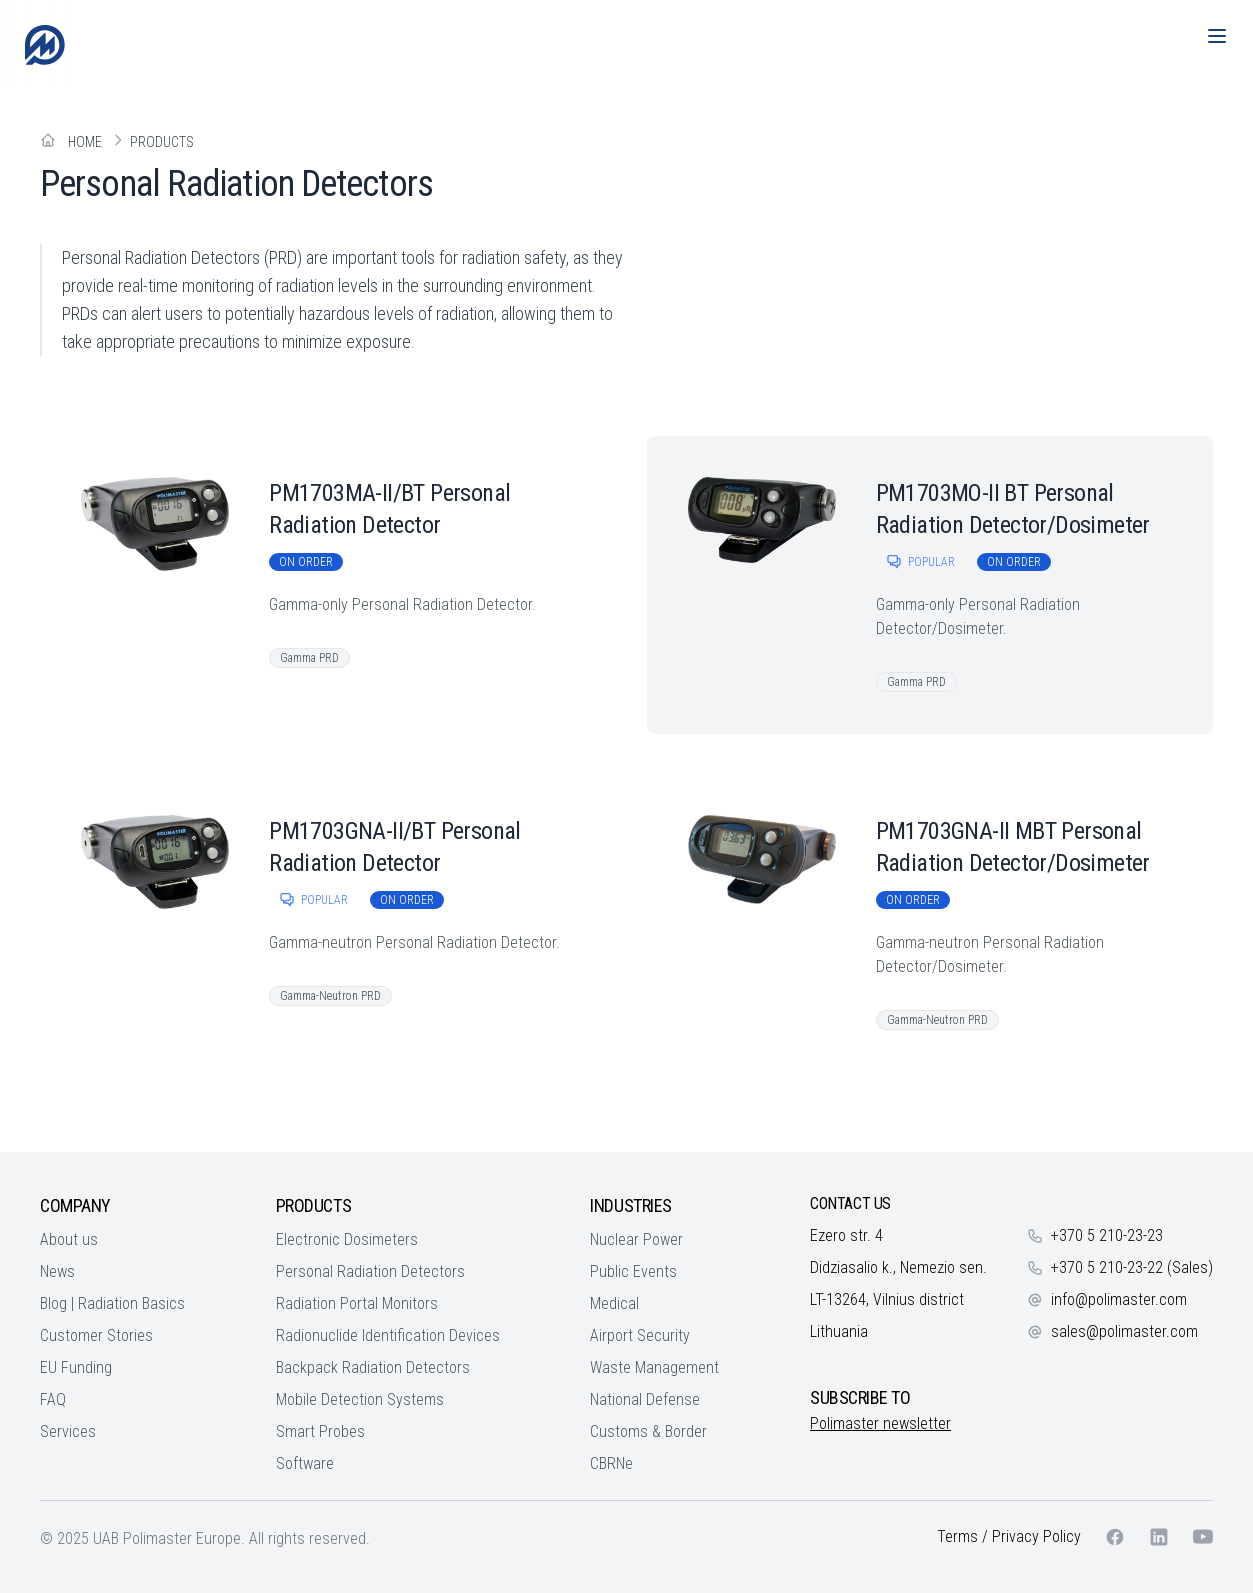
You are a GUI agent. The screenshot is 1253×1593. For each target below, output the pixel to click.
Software (305, 1463)
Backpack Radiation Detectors (373, 1367)
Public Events (633, 1271)
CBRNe (611, 1463)
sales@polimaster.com (1124, 1331)
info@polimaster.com (1119, 1299)
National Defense (645, 1399)
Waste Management (654, 1367)
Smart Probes (320, 1431)
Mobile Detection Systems (360, 1399)
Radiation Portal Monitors (357, 1303)
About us (69, 1239)
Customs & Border (648, 1431)
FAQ (53, 1399)
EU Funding (76, 1367)
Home (85, 142)
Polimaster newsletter (880, 1423)
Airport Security (640, 1335)
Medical (614, 1303)
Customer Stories (96, 1335)
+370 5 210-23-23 (1107, 1235)
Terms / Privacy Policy (1009, 1536)
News (57, 1271)
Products (162, 142)
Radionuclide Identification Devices (388, 1335)
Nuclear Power (636, 1239)
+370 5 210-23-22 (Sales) (1132, 1267)
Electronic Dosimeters (347, 1239)
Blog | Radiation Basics (112, 1303)
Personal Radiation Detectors (370, 1271)
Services (68, 1431)
